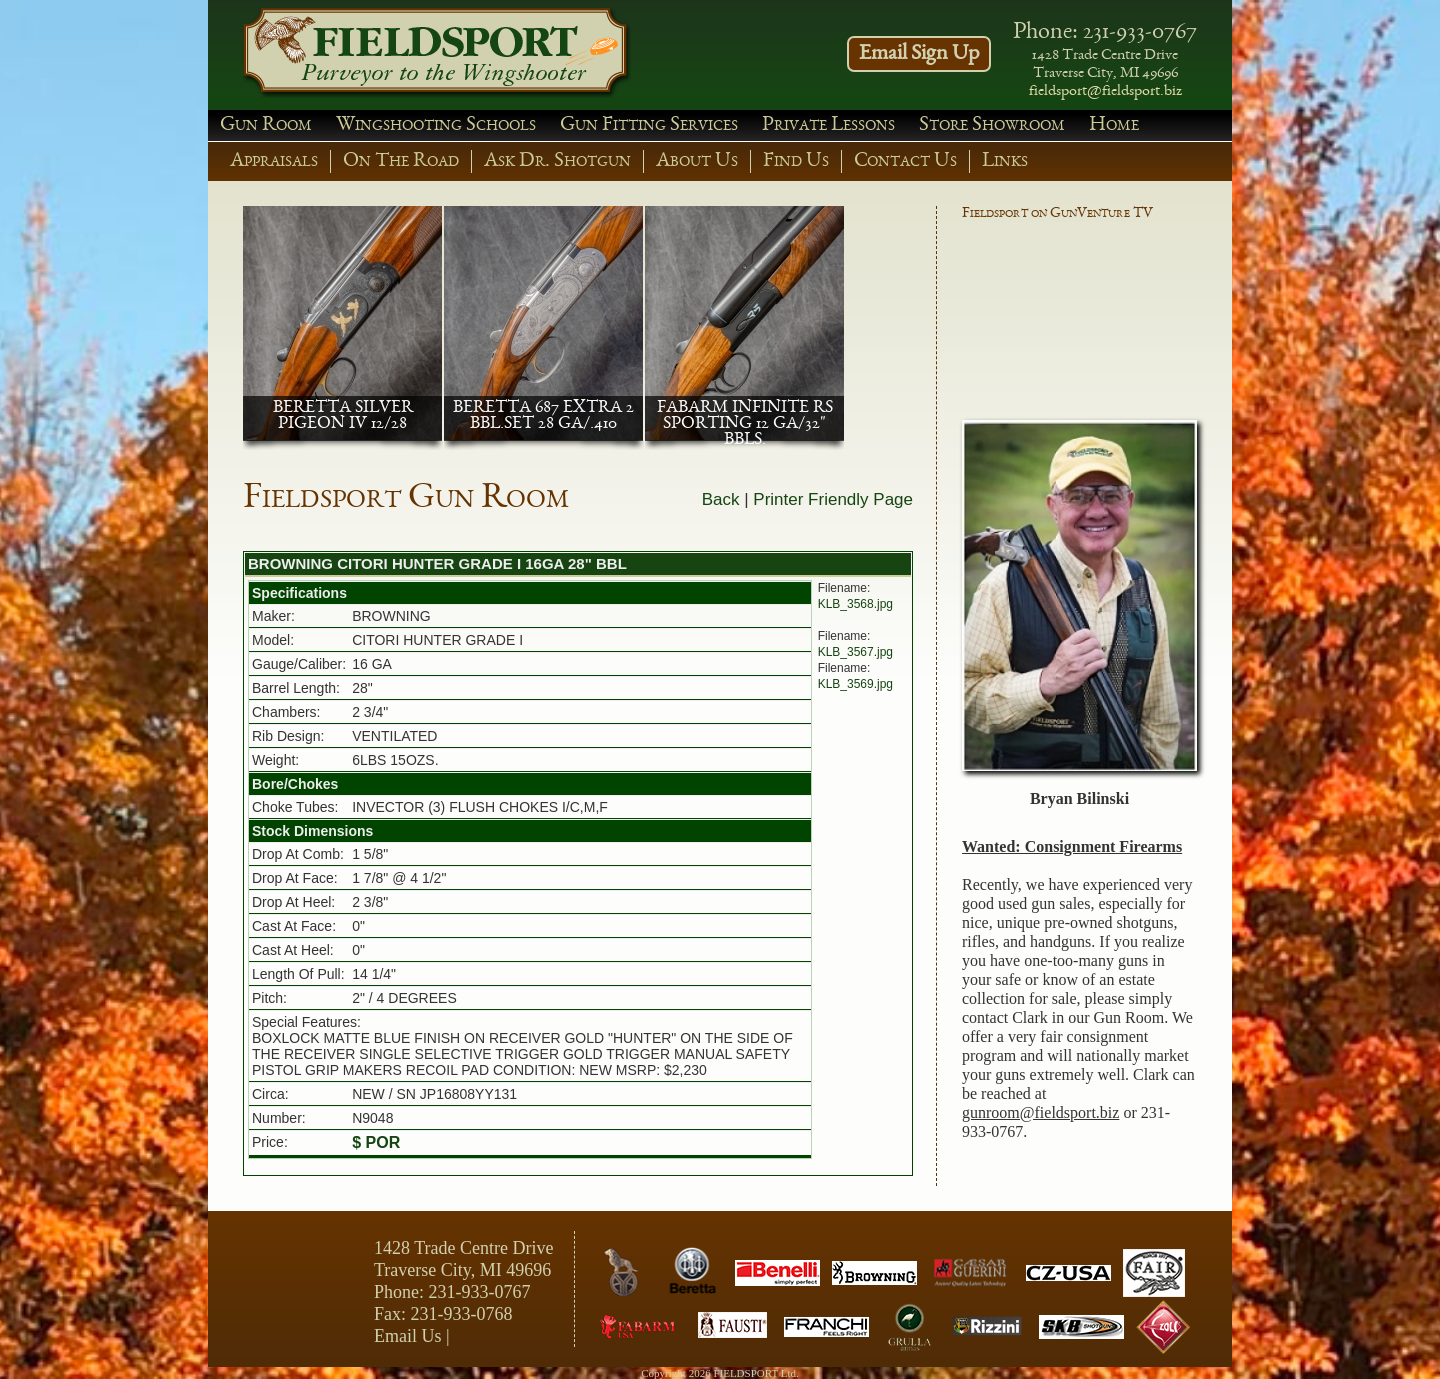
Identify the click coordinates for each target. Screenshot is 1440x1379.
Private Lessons (828, 125)
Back (721, 499)
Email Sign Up (919, 54)
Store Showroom (992, 125)
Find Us (796, 161)
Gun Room (266, 125)
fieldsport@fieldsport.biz (1105, 92)
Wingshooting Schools (436, 125)
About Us (697, 161)
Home (1114, 125)
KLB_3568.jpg (855, 604)
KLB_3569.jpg (855, 684)
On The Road (401, 161)
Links (1005, 161)
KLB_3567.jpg (855, 652)
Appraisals (274, 161)
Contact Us (905, 161)
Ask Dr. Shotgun (557, 161)
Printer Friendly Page (833, 499)
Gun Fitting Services (649, 125)
